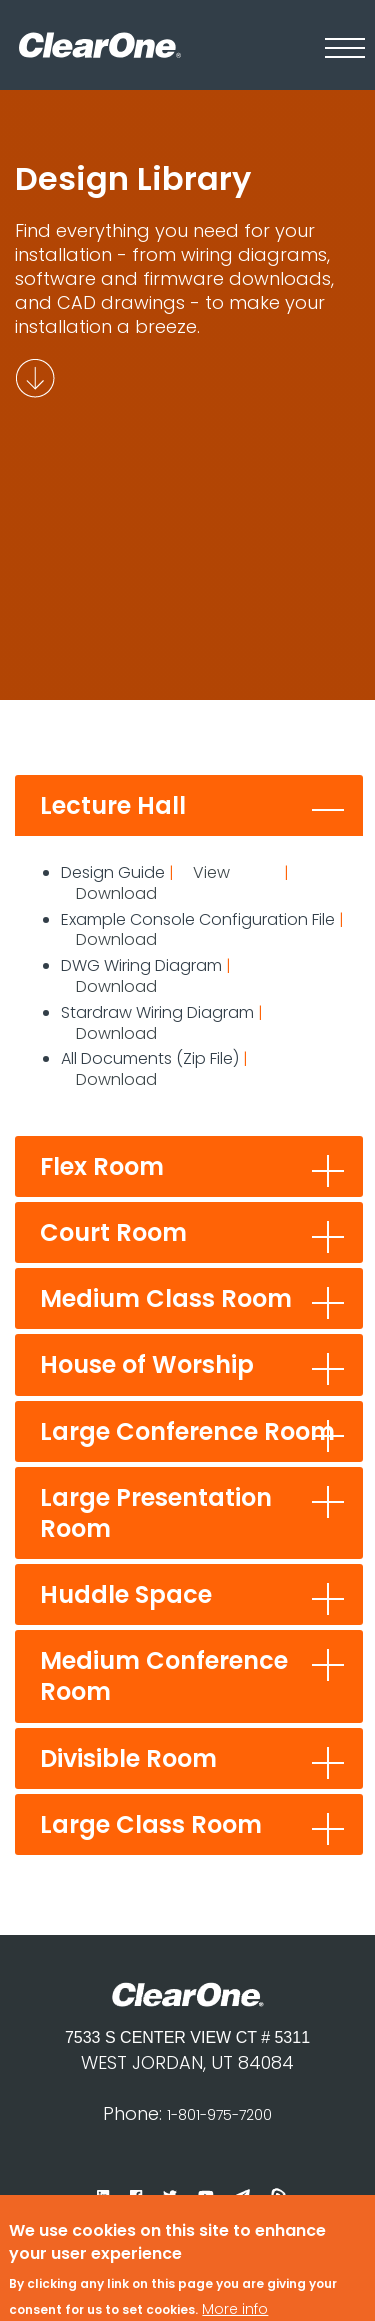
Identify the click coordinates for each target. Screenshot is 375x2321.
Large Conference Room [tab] (187, 1431)
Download (116, 893)
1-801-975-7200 (219, 2115)
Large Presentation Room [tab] (156, 1513)
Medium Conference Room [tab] (164, 1676)
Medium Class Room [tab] (166, 1298)
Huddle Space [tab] (126, 1594)
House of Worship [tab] (147, 1364)
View (211, 872)
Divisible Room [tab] (128, 1758)
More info (235, 2280)
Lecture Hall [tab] (113, 805)
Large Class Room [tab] (151, 1824)
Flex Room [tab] (102, 1166)
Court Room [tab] (113, 1232)
